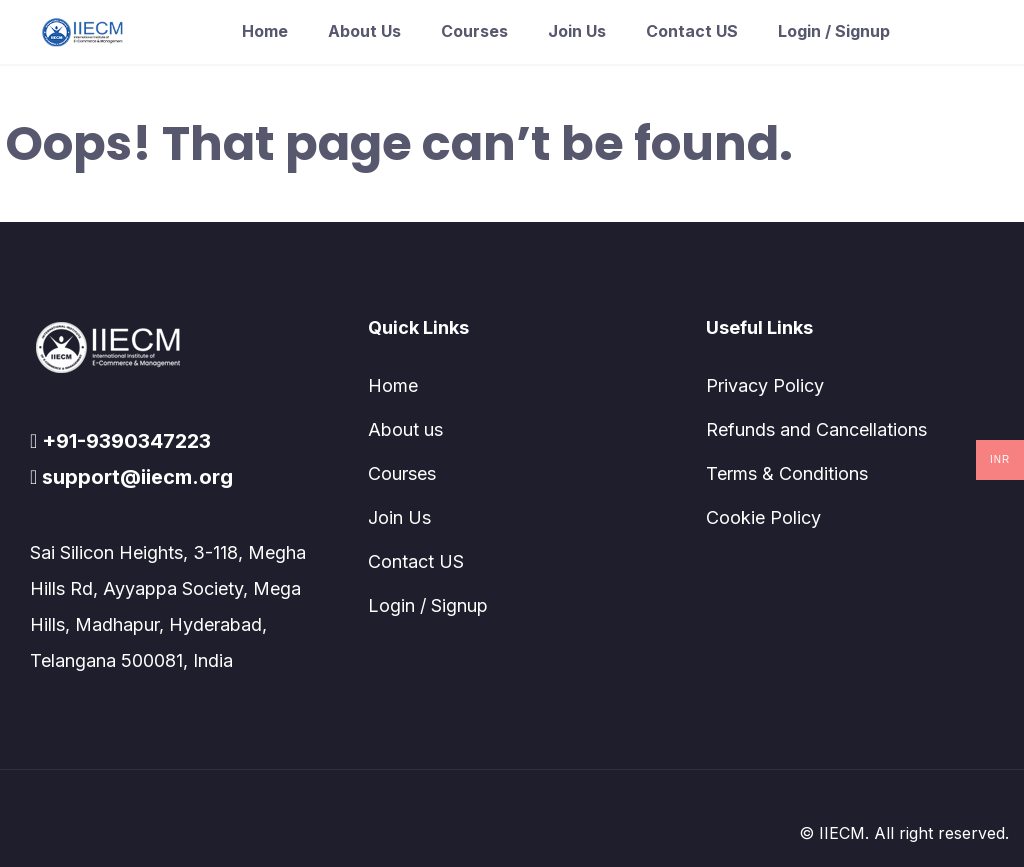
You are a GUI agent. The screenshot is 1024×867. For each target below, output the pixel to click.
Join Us (577, 31)
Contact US (692, 31)
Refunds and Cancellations (816, 429)
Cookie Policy (763, 517)
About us (364, 31)
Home (265, 31)
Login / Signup (834, 31)
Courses (474, 31)
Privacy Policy (765, 385)
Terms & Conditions (787, 473)
